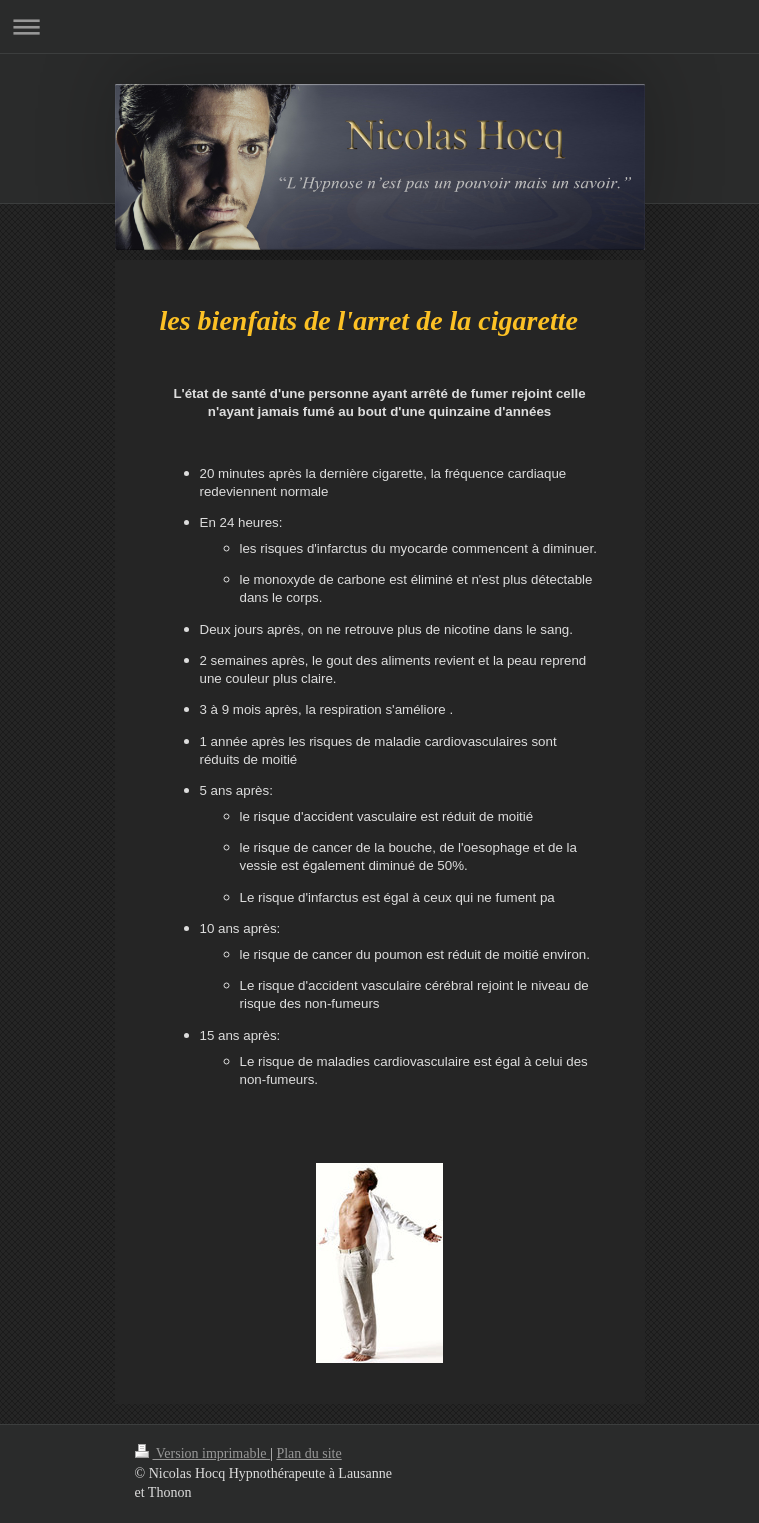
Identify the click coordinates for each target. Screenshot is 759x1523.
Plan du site (308, 1453)
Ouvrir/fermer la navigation (379, 26)
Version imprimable (203, 1453)
